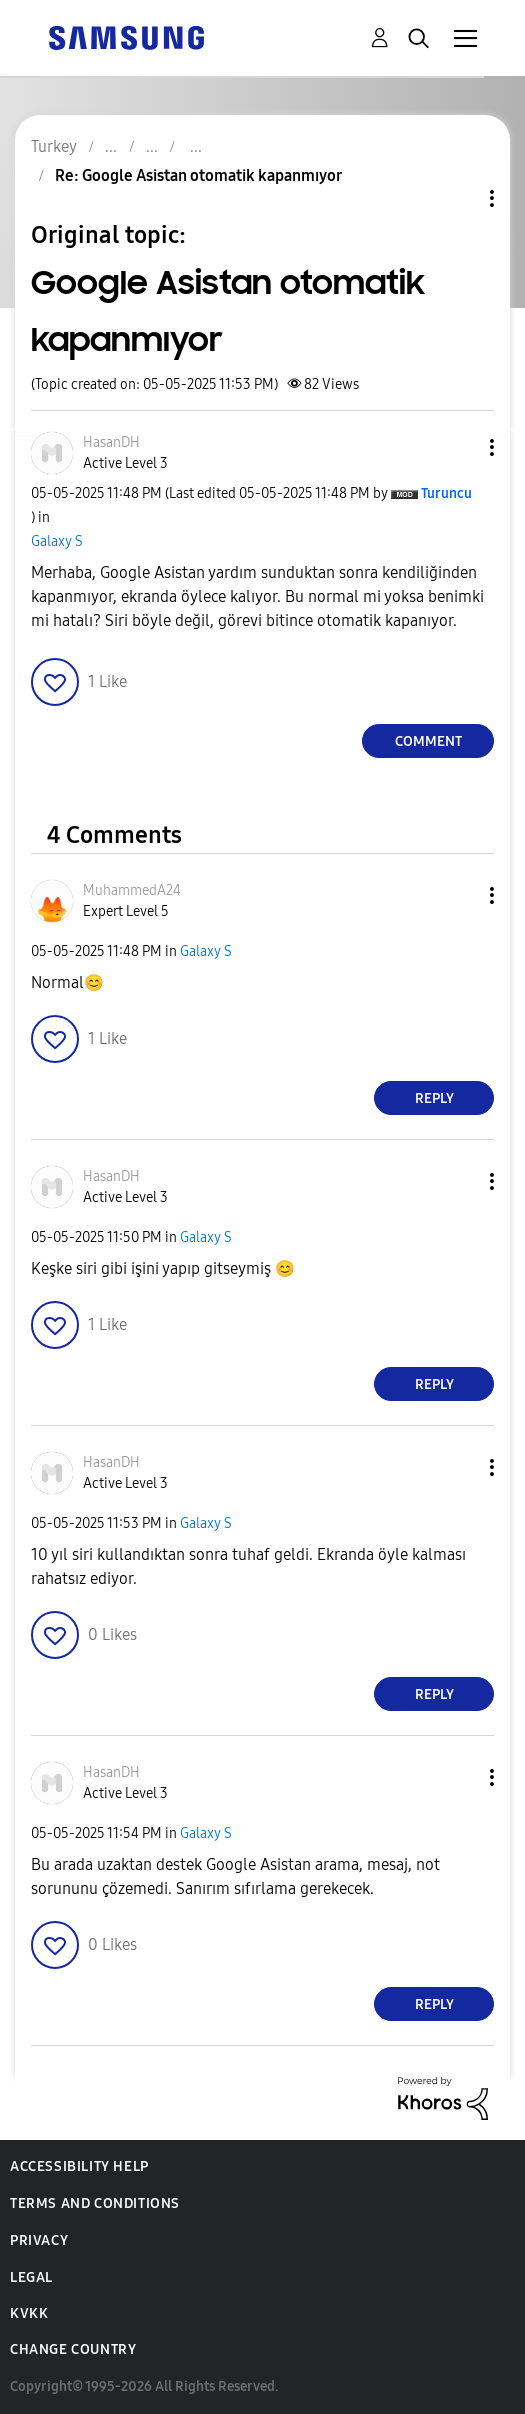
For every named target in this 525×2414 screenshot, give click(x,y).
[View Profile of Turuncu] (446, 493)
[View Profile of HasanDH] (111, 442)
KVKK (29, 2313)
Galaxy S (57, 541)
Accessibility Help (79, 2166)
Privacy (39, 2240)
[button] (459, 447)
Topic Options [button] (458, 198)
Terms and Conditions (95, 2203)
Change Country (73, 2349)
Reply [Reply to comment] (434, 1098)
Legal (31, 2277)
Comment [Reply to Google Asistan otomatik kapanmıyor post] (428, 741)
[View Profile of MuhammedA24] (132, 890)
